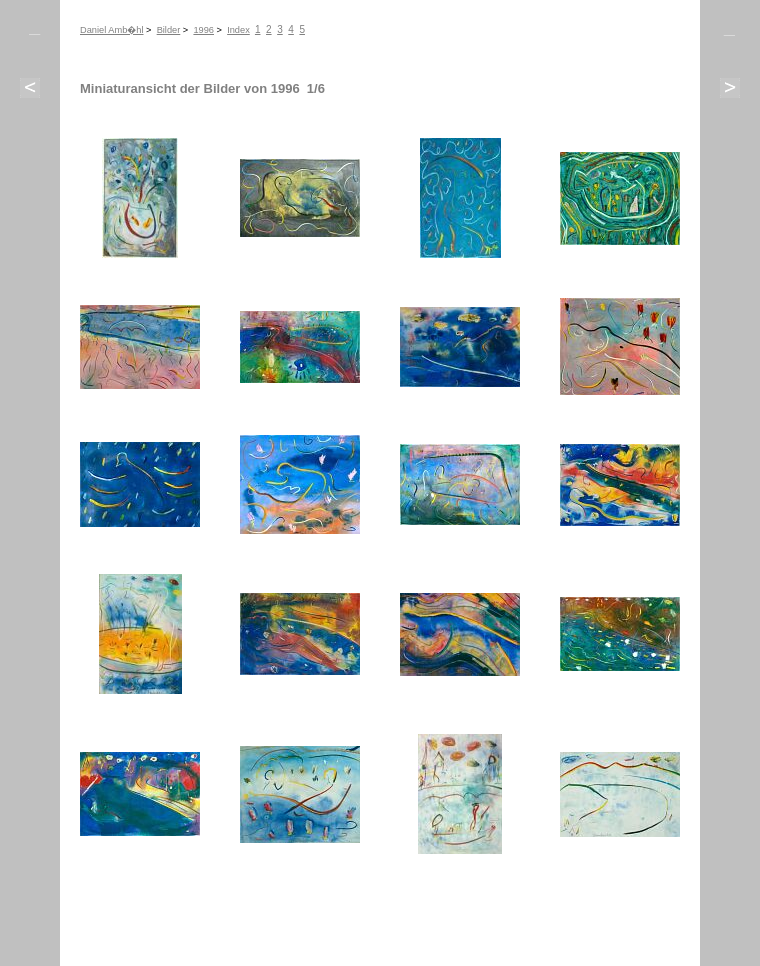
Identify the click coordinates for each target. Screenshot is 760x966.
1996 (203, 30)
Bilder (169, 30)
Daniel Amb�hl (112, 30)
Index (238, 30)
